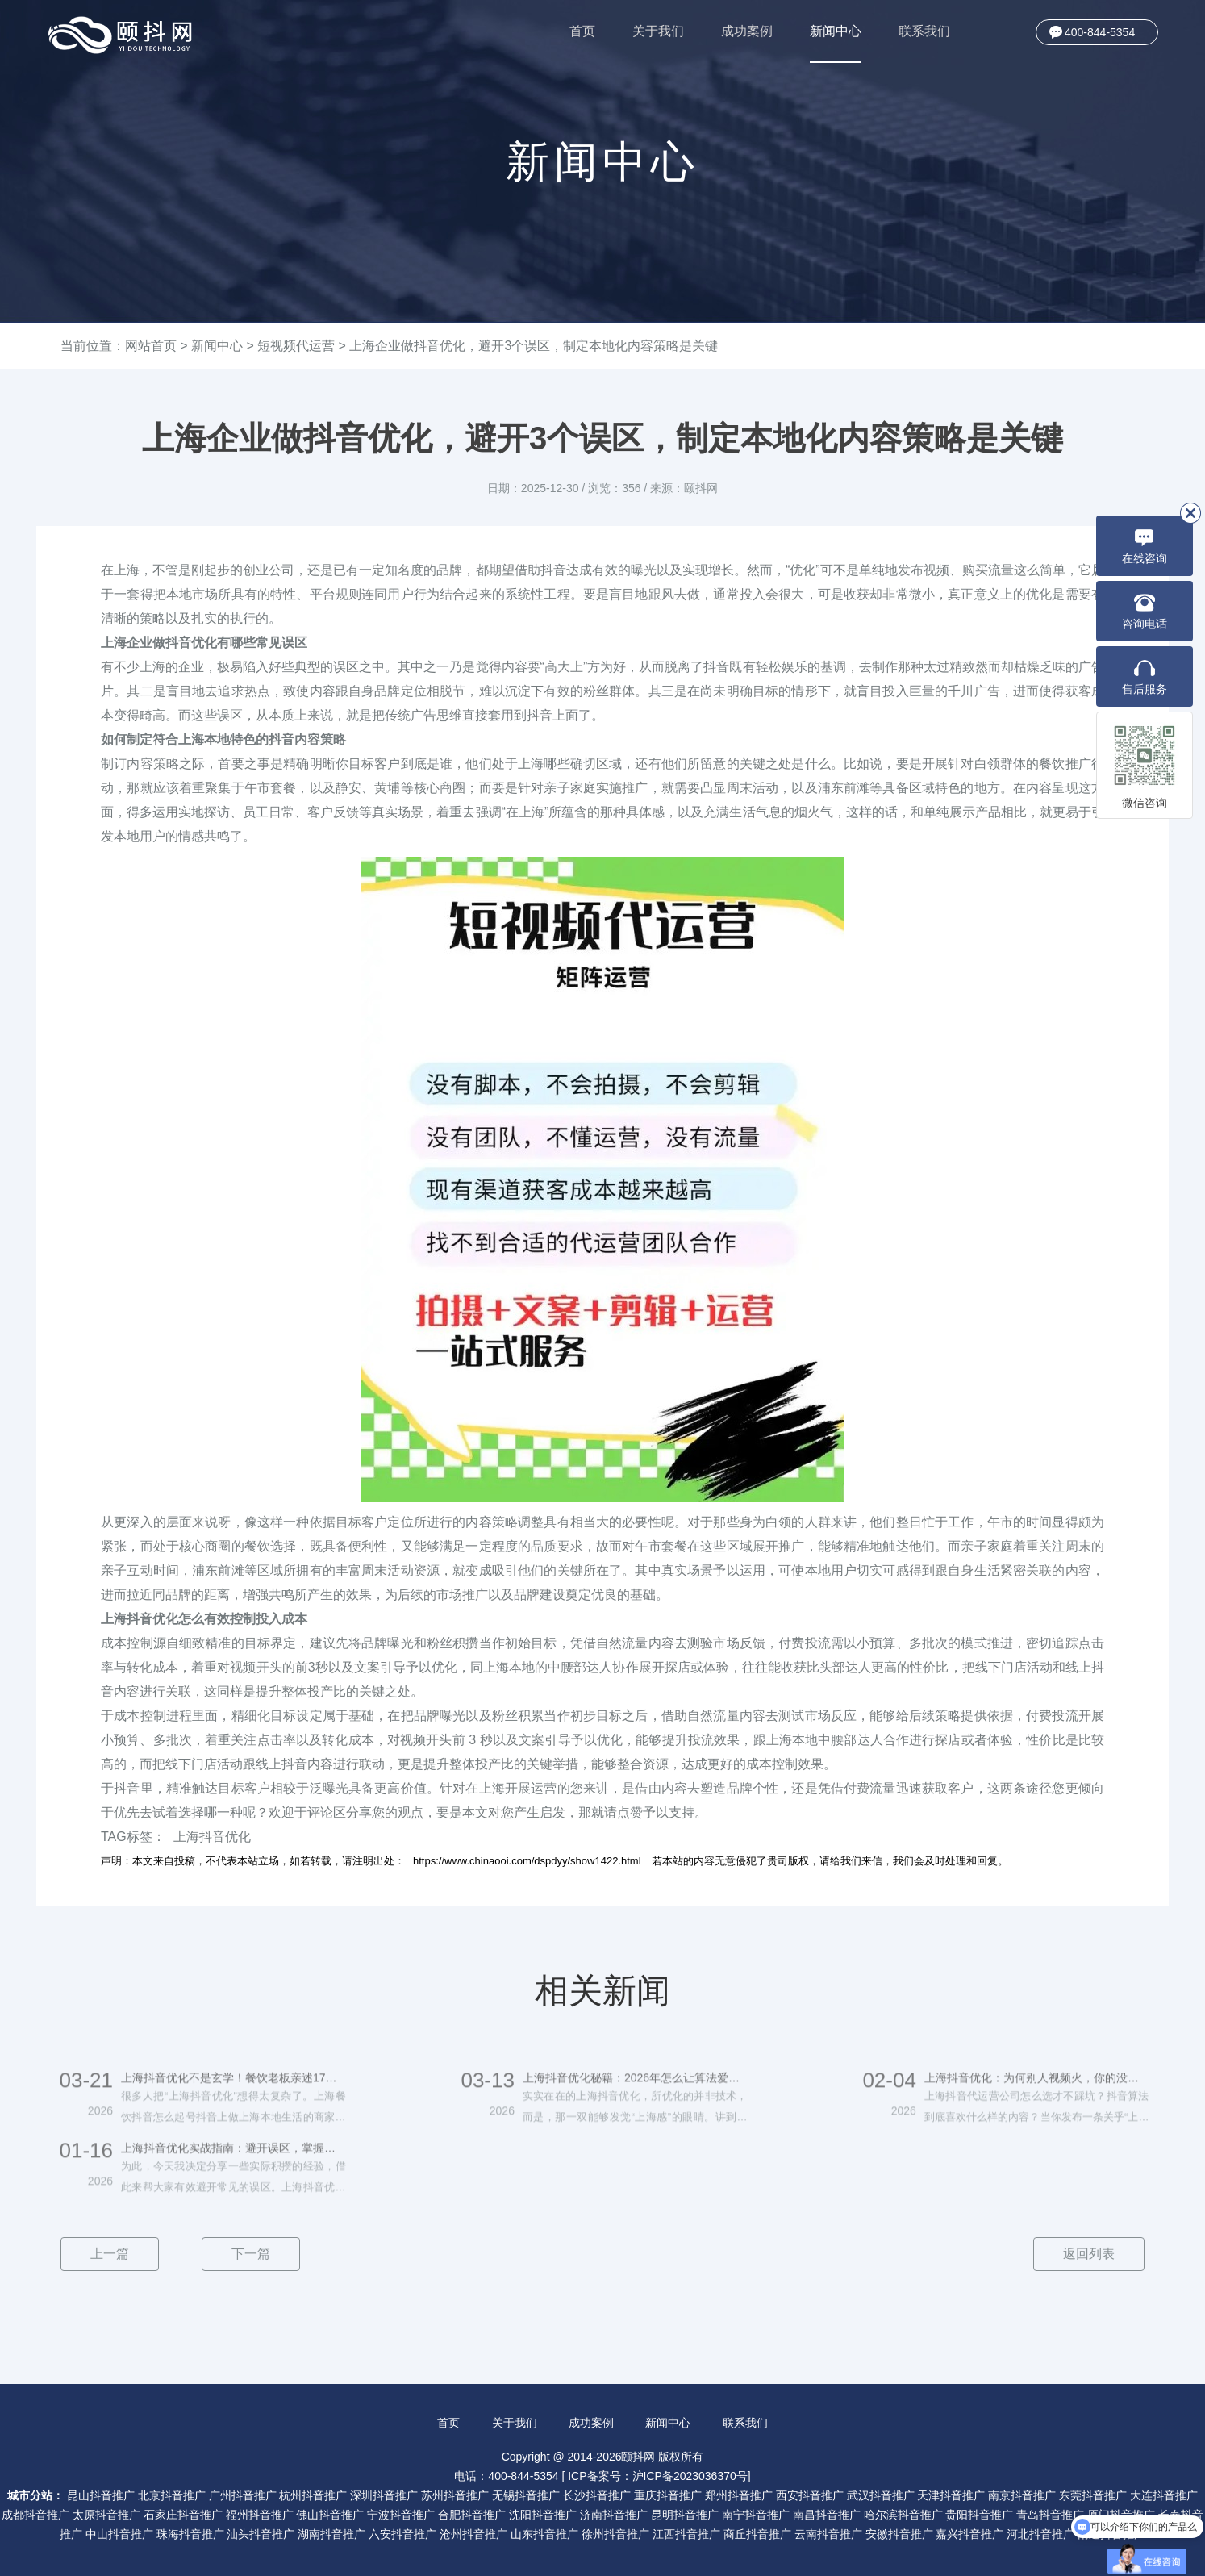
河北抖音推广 (1040, 2534)
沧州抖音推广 (473, 2534)
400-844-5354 (1100, 32)
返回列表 (1089, 2254)
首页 (582, 31)
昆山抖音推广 (101, 2495)
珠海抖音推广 (190, 2534)
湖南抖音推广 (331, 2534)
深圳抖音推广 (384, 2495)
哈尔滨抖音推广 (903, 2514)
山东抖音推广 (544, 2534)
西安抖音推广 (810, 2495)
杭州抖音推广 (313, 2495)
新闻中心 (835, 43)
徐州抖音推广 (615, 2534)
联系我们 (924, 31)
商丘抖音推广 (757, 2534)
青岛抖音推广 (1050, 2514)
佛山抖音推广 (330, 2514)
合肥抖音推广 (472, 2514)
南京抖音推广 (1022, 2495)
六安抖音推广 (402, 2534)
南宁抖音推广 (756, 2514)
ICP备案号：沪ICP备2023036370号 (658, 2476)
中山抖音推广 (119, 2534)
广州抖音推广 (243, 2495)
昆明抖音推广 (685, 2514)
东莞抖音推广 (1093, 2495)
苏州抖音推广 (455, 2495)
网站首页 (151, 346)
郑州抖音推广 (739, 2495)
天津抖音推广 (951, 2495)
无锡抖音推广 (526, 2495)
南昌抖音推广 (827, 2514)
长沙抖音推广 (597, 2495)
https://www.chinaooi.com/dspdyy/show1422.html (527, 1861)
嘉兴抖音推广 (969, 2534)
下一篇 (250, 2254)
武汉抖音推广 (881, 2495)
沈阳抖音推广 (543, 2514)
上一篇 (109, 2254)
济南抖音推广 (614, 2514)
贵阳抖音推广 (979, 2514)
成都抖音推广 (35, 2514)
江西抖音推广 (686, 2534)
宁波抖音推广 (401, 2514)
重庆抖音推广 (668, 2495)
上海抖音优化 (212, 1836)
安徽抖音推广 (899, 2534)
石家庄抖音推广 (183, 2514)
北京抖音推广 (172, 2495)
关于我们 (658, 31)
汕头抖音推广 (260, 2534)
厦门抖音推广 (1121, 2514)
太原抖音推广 (106, 2514)
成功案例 (747, 31)
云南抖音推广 (828, 2534)
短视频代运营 (296, 346)
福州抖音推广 (260, 2514)
